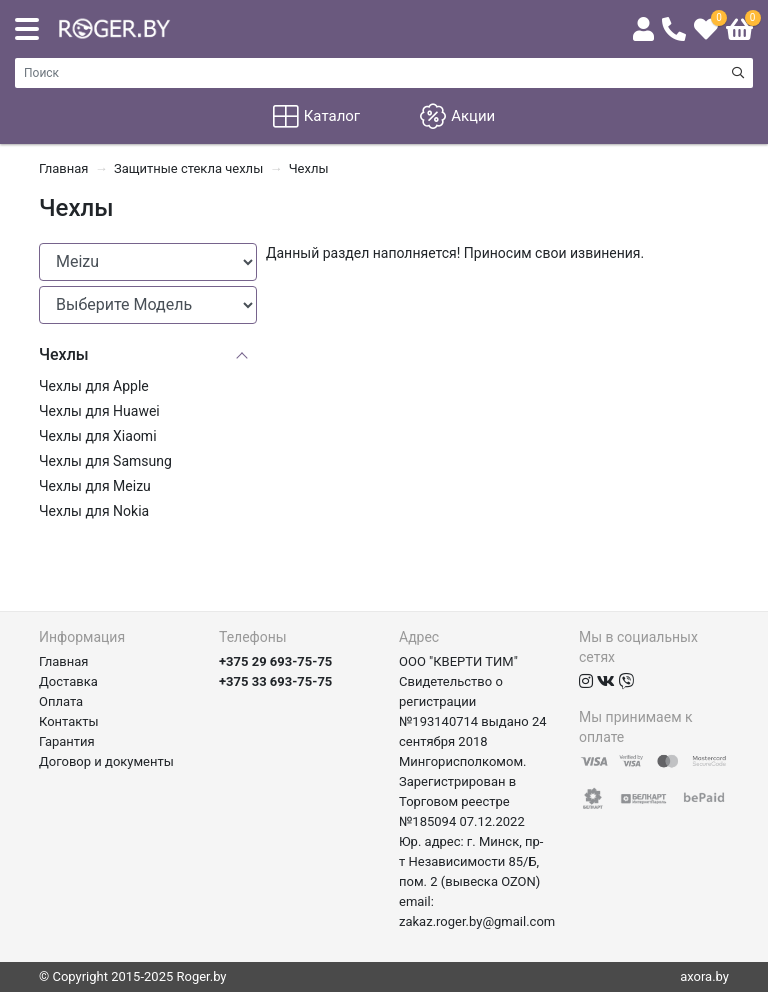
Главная (63, 661)
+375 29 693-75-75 (275, 661)
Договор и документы (106, 761)
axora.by (704, 976)
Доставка (68, 681)
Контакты (69, 721)
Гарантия (67, 741)
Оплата (61, 701)
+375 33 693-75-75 (275, 681)
